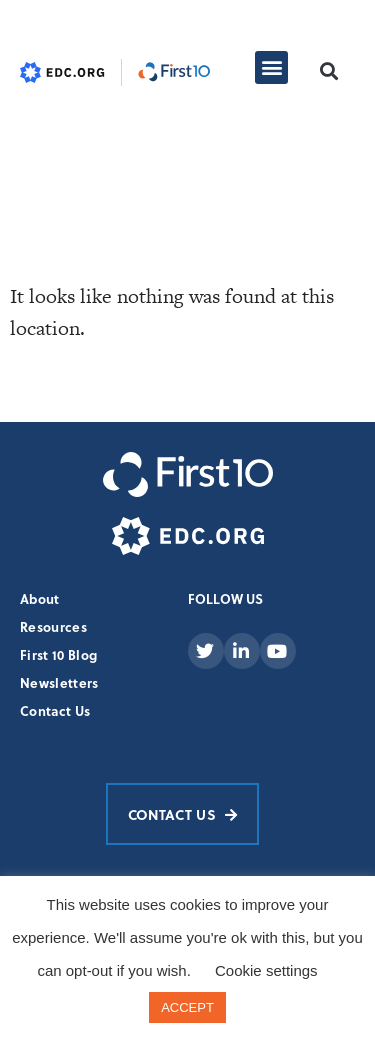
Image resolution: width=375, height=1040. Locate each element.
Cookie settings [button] (266, 970)
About (40, 598)
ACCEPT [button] (187, 1007)
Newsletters (59, 682)
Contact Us (55, 710)
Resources (53, 626)
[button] (271, 67)
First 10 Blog (58, 654)
